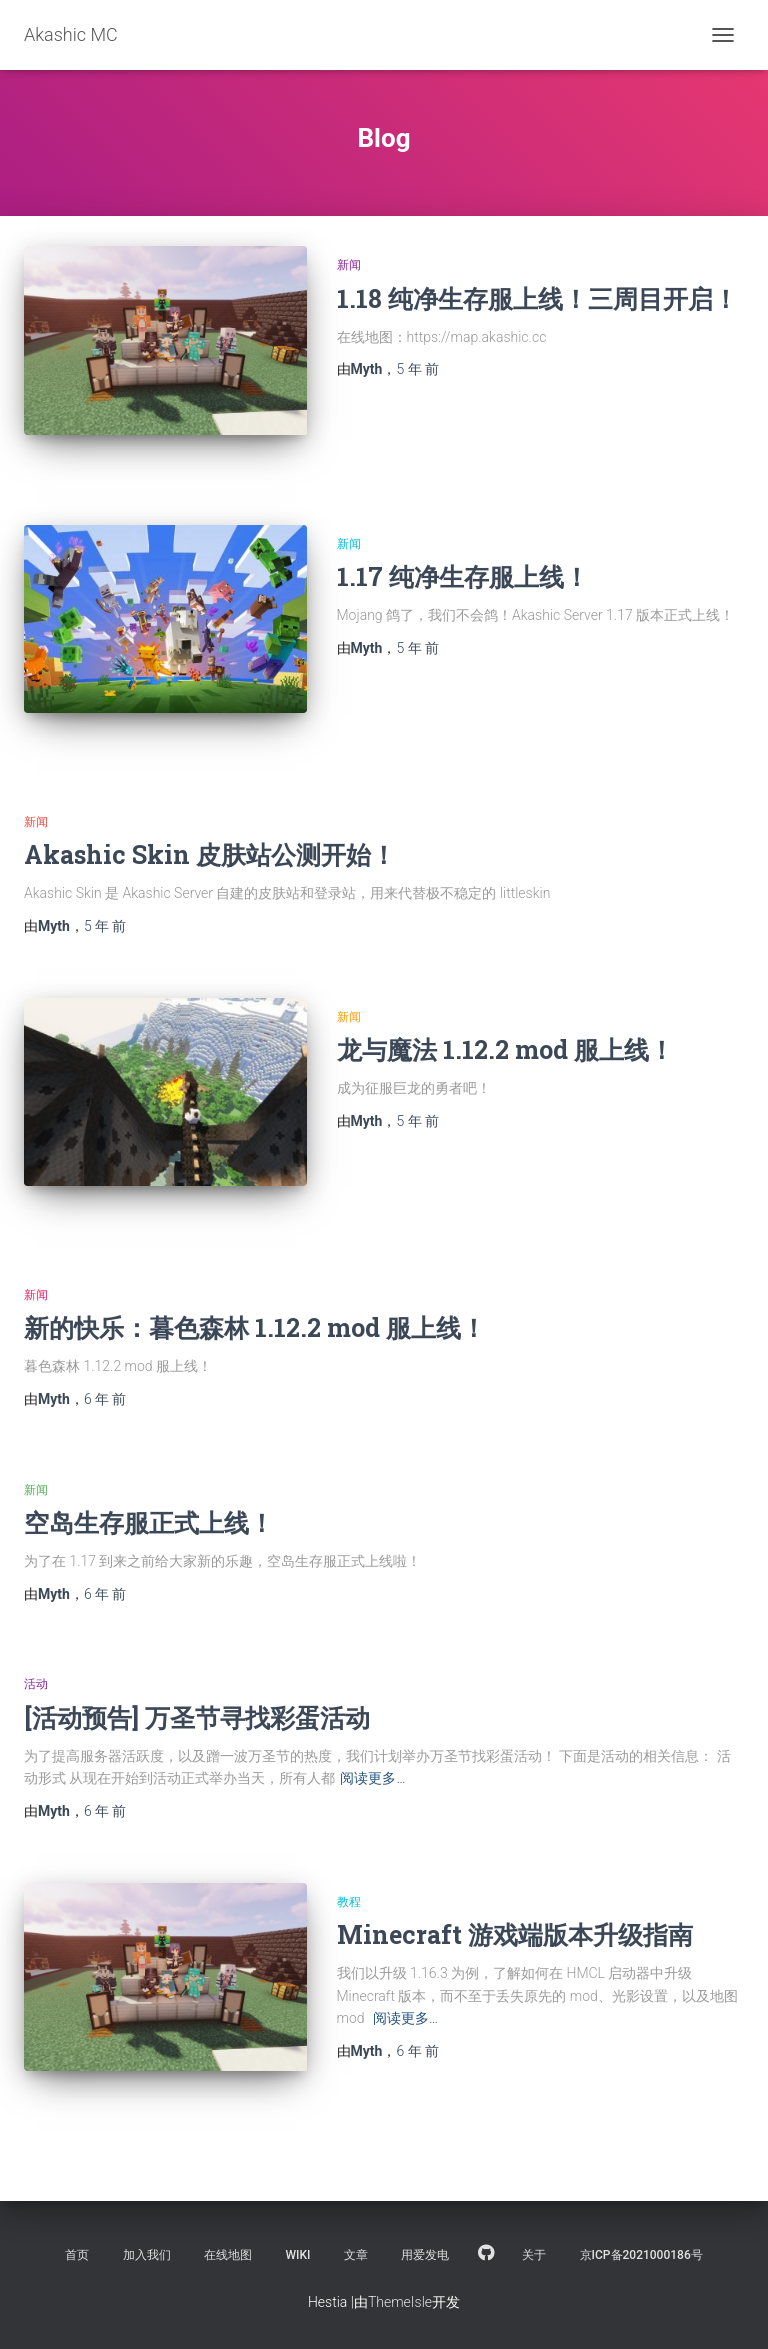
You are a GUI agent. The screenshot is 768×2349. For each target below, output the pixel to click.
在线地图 (228, 2255)
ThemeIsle (400, 2302)
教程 (349, 1902)
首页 (77, 2255)
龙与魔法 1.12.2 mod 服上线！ (505, 1049)
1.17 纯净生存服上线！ (463, 576)
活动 (36, 1684)
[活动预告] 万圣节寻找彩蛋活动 (197, 1717)
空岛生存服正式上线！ (149, 1522)
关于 (534, 2255)
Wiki (298, 2255)
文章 (356, 2255)
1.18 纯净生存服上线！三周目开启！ (537, 298)
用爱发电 (425, 2255)
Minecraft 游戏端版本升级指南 (515, 1934)
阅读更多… (372, 1778)
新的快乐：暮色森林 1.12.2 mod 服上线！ (255, 1327)
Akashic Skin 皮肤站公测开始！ (210, 854)
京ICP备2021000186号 (641, 2255)
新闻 (349, 265)
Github (486, 2254)
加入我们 (147, 2255)
